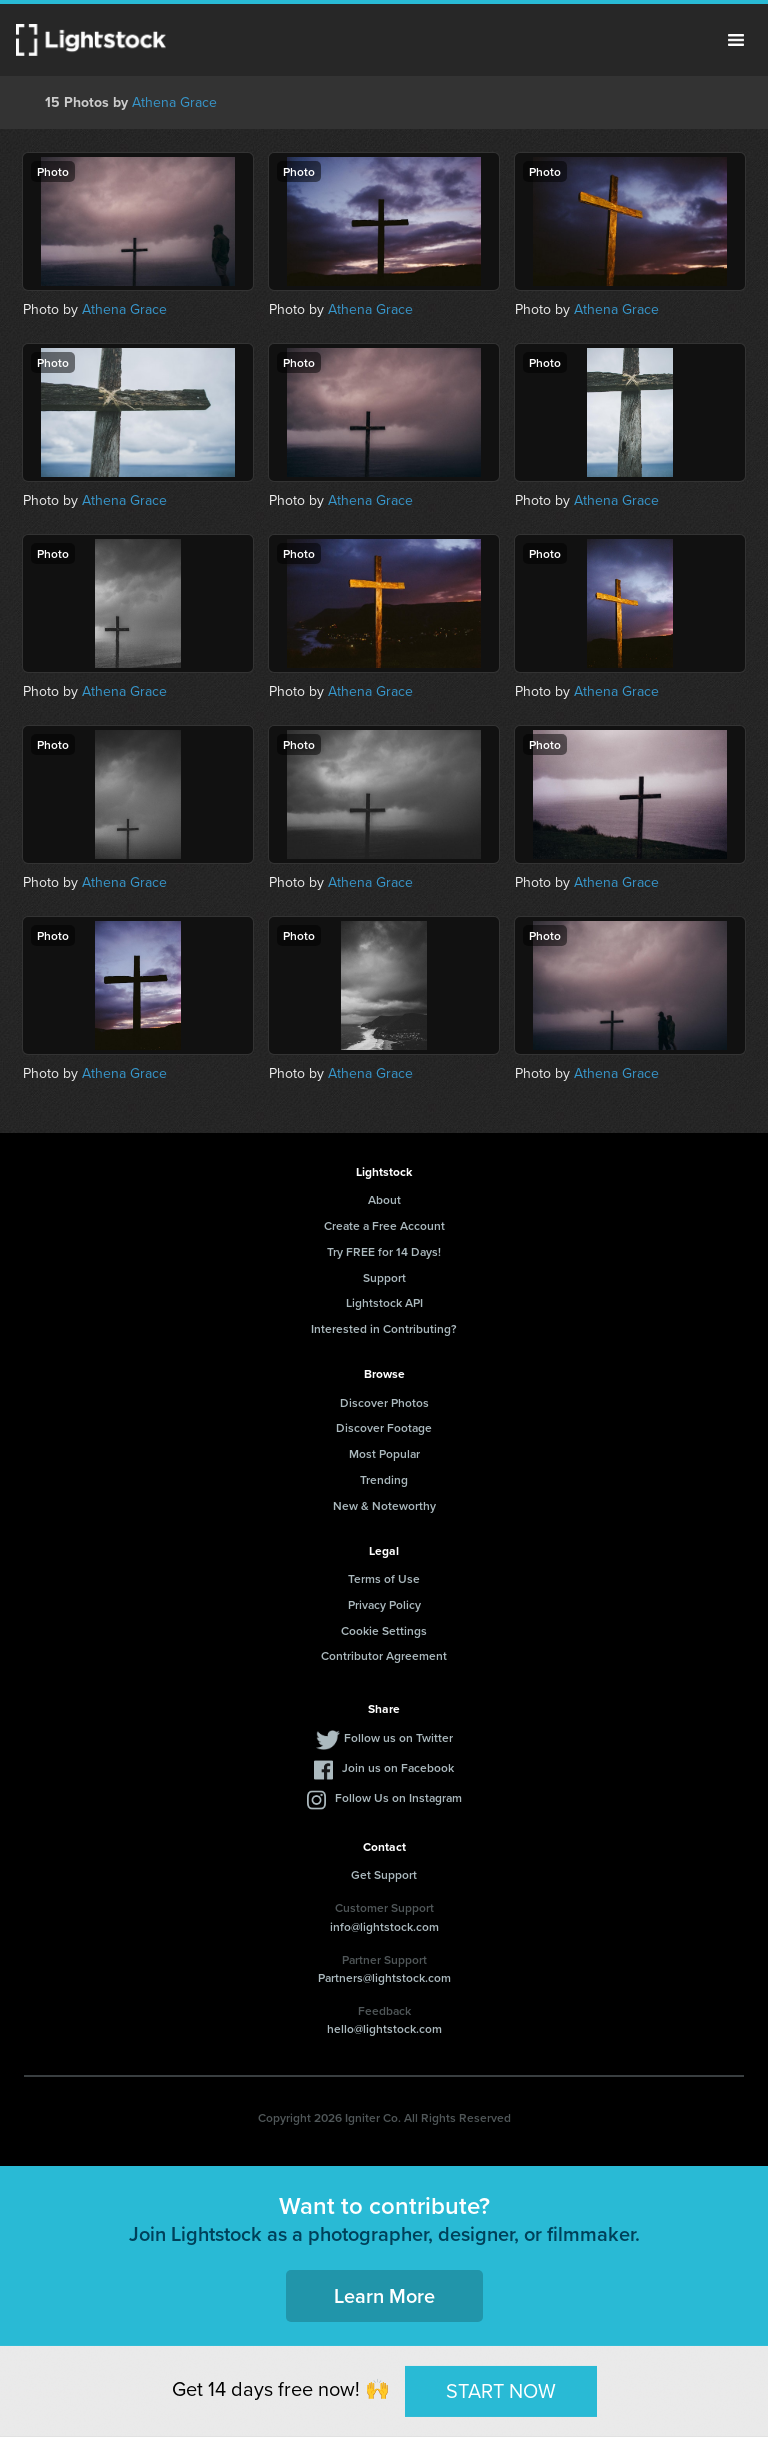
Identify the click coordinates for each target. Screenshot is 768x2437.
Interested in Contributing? (384, 1328)
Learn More (384, 2295)
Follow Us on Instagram (398, 1797)
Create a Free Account (384, 1225)
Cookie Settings (384, 1630)
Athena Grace (174, 102)
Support (384, 1277)
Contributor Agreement (384, 1655)
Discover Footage (384, 1427)
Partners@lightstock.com (384, 1977)
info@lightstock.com (384, 1926)
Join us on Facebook (398, 1767)
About (384, 1199)
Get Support (384, 1874)
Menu (736, 40)
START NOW (501, 2391)
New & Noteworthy (384, 1505)
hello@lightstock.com (384, 2028)
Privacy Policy (384, 1604)
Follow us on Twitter (398, 1737)
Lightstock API (384, 1302)
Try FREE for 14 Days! (384, 1251)
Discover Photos (384, 1402)
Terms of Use (384, 1578)
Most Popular (384, 1453)
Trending (384, 1479)
